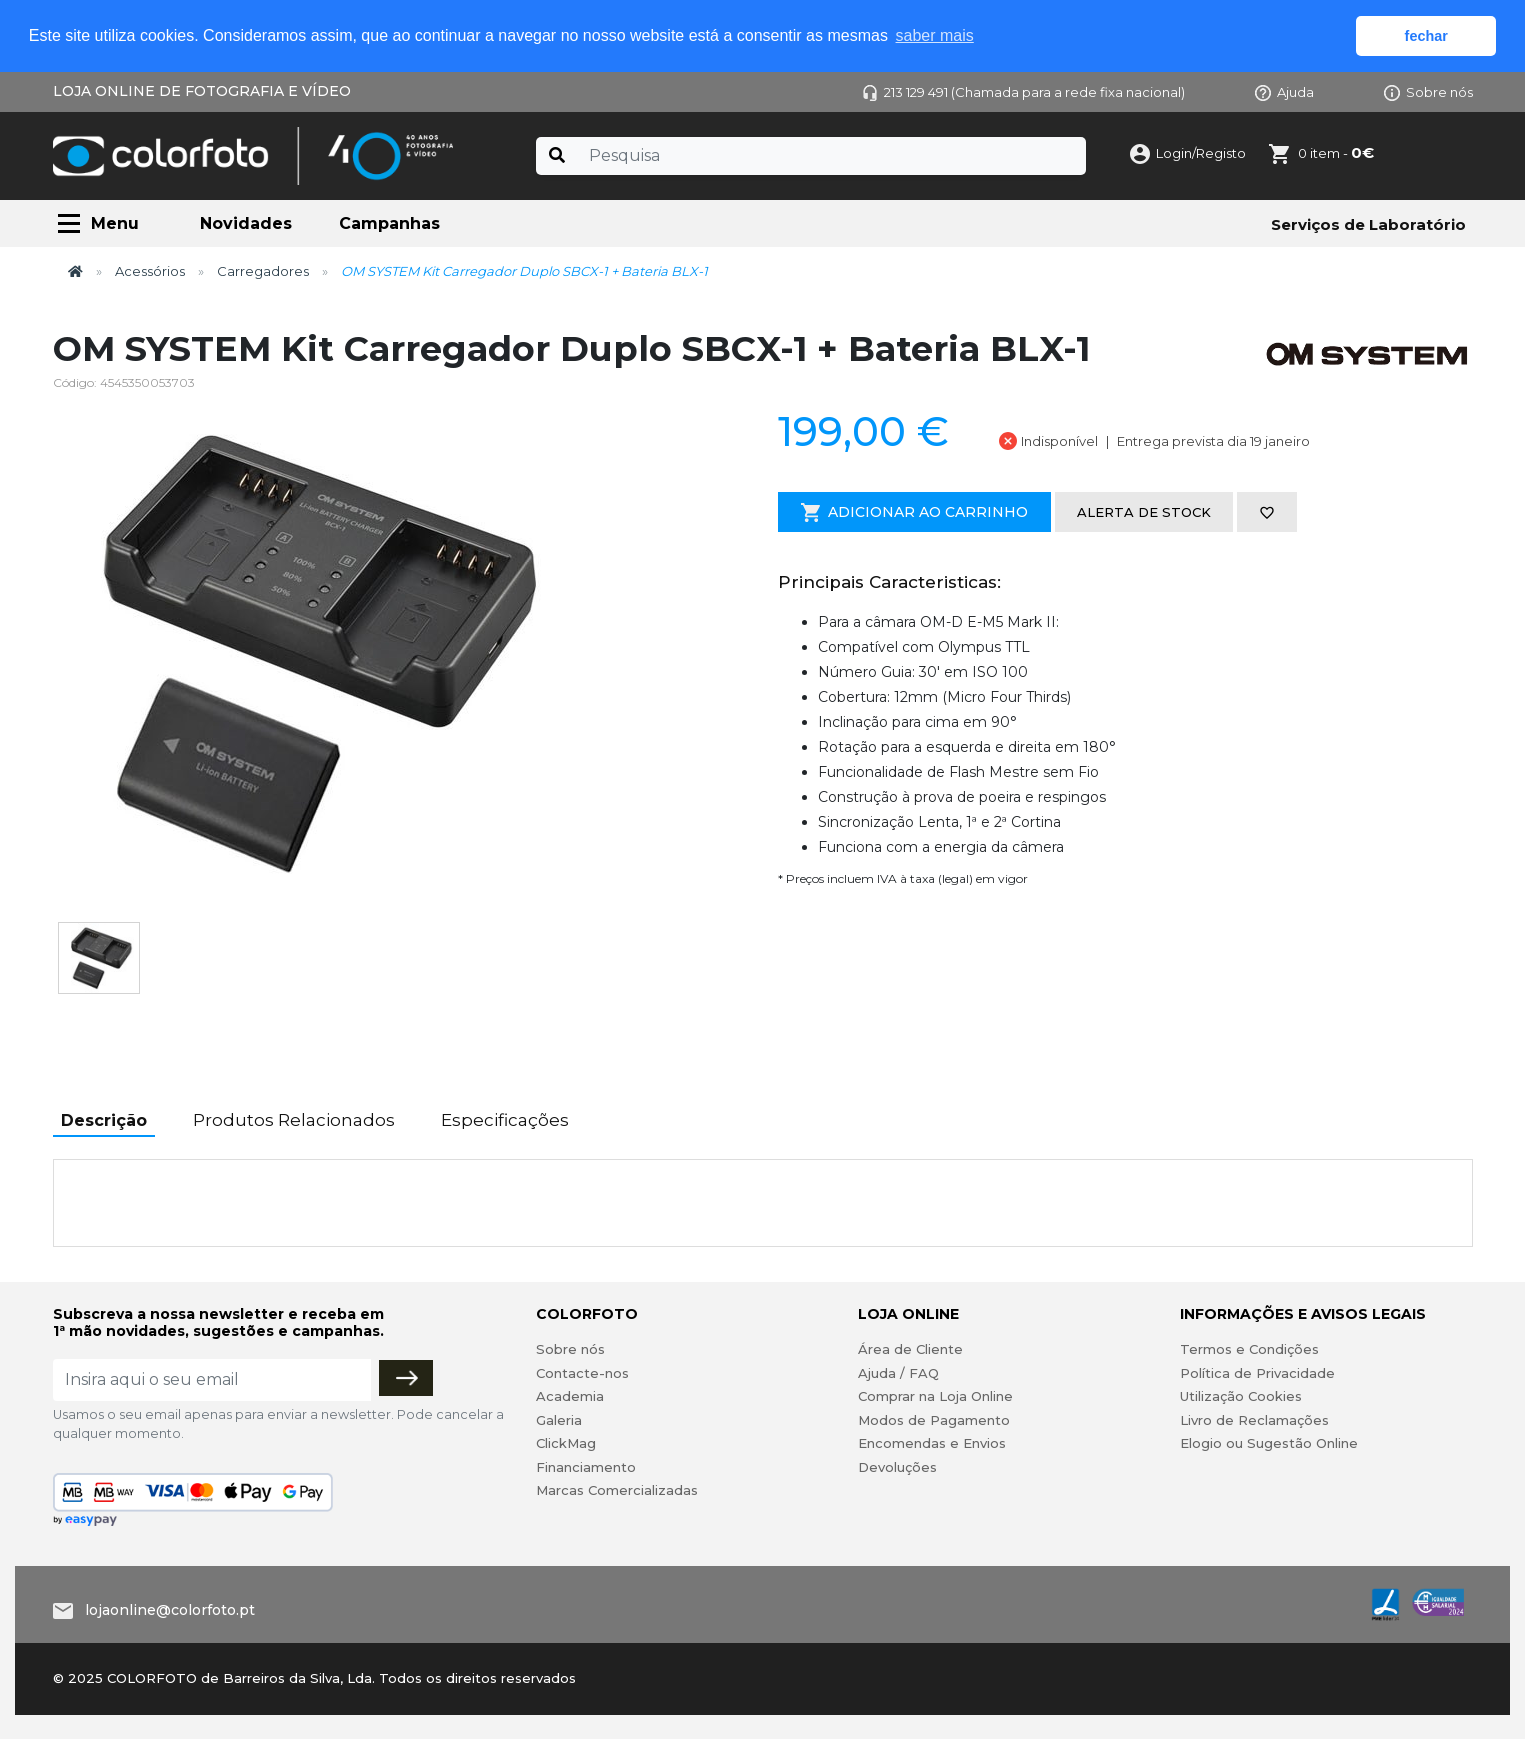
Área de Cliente (910, 1349)
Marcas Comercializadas (617, 1490)
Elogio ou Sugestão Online (1269, 1443)
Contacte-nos (582, 1373)
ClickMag (566, 1443)
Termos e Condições (1249, 1349)
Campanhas (389, 223)
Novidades (246, 223)
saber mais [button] (935, 35)
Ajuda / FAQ (898, 1373)
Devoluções (897, 1467)
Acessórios (150, 271)
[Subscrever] (406, 1378)
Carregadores (263, 271)
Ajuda (1284, 92)
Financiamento (586, 1467)
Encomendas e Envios (932, 1443)
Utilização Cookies (1241, 1396)
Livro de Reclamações (1254, 1420)
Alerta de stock (1144, 512)
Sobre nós (1428, 92)
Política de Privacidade (1257, 1373)
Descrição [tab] (104, 1120)
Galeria (559, 1420)
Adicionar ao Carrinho (914, 513)
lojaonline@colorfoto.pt (170, 1610)
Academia (570, 1396)
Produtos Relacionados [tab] (294, 1120)
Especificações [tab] (505, 1120)
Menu (115, 223)
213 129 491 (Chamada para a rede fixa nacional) (1023, 92)
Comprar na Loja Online (935, 1396)
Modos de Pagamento (934, 1420)
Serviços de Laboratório (1368, 224)
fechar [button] (1426, 36)
